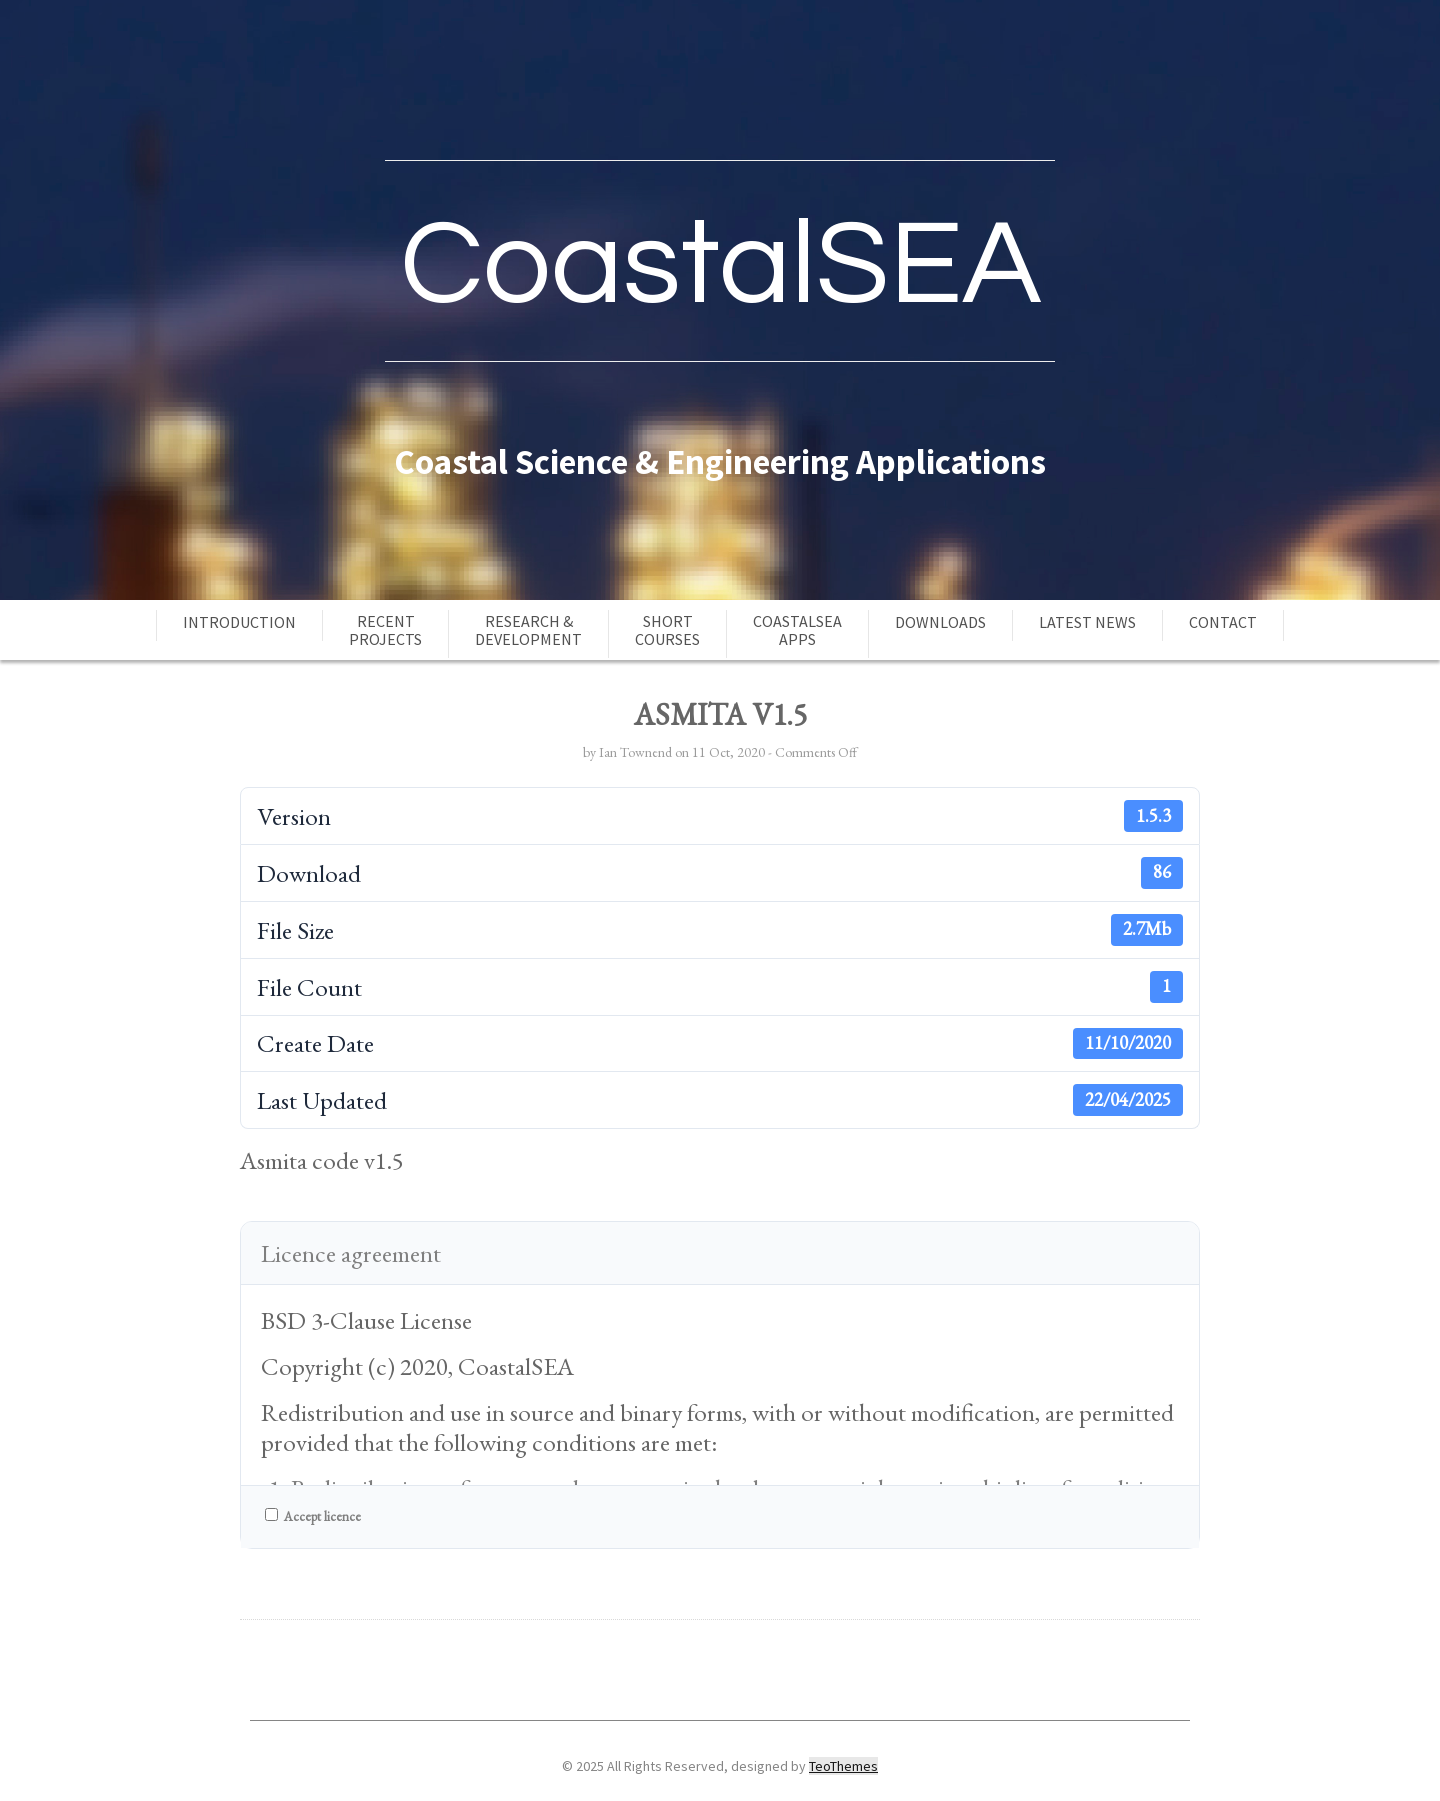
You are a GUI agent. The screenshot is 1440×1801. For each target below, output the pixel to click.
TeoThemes (843, 1766)
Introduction (239, 622)
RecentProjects (385, 630)
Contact (1223, 622)
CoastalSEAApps (797, 630)
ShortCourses (667, 630)
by (591, 752)
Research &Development (528, 630)
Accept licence (313, 1516)
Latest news (1087, 622)
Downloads (940, 622)
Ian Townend (635, 752)
